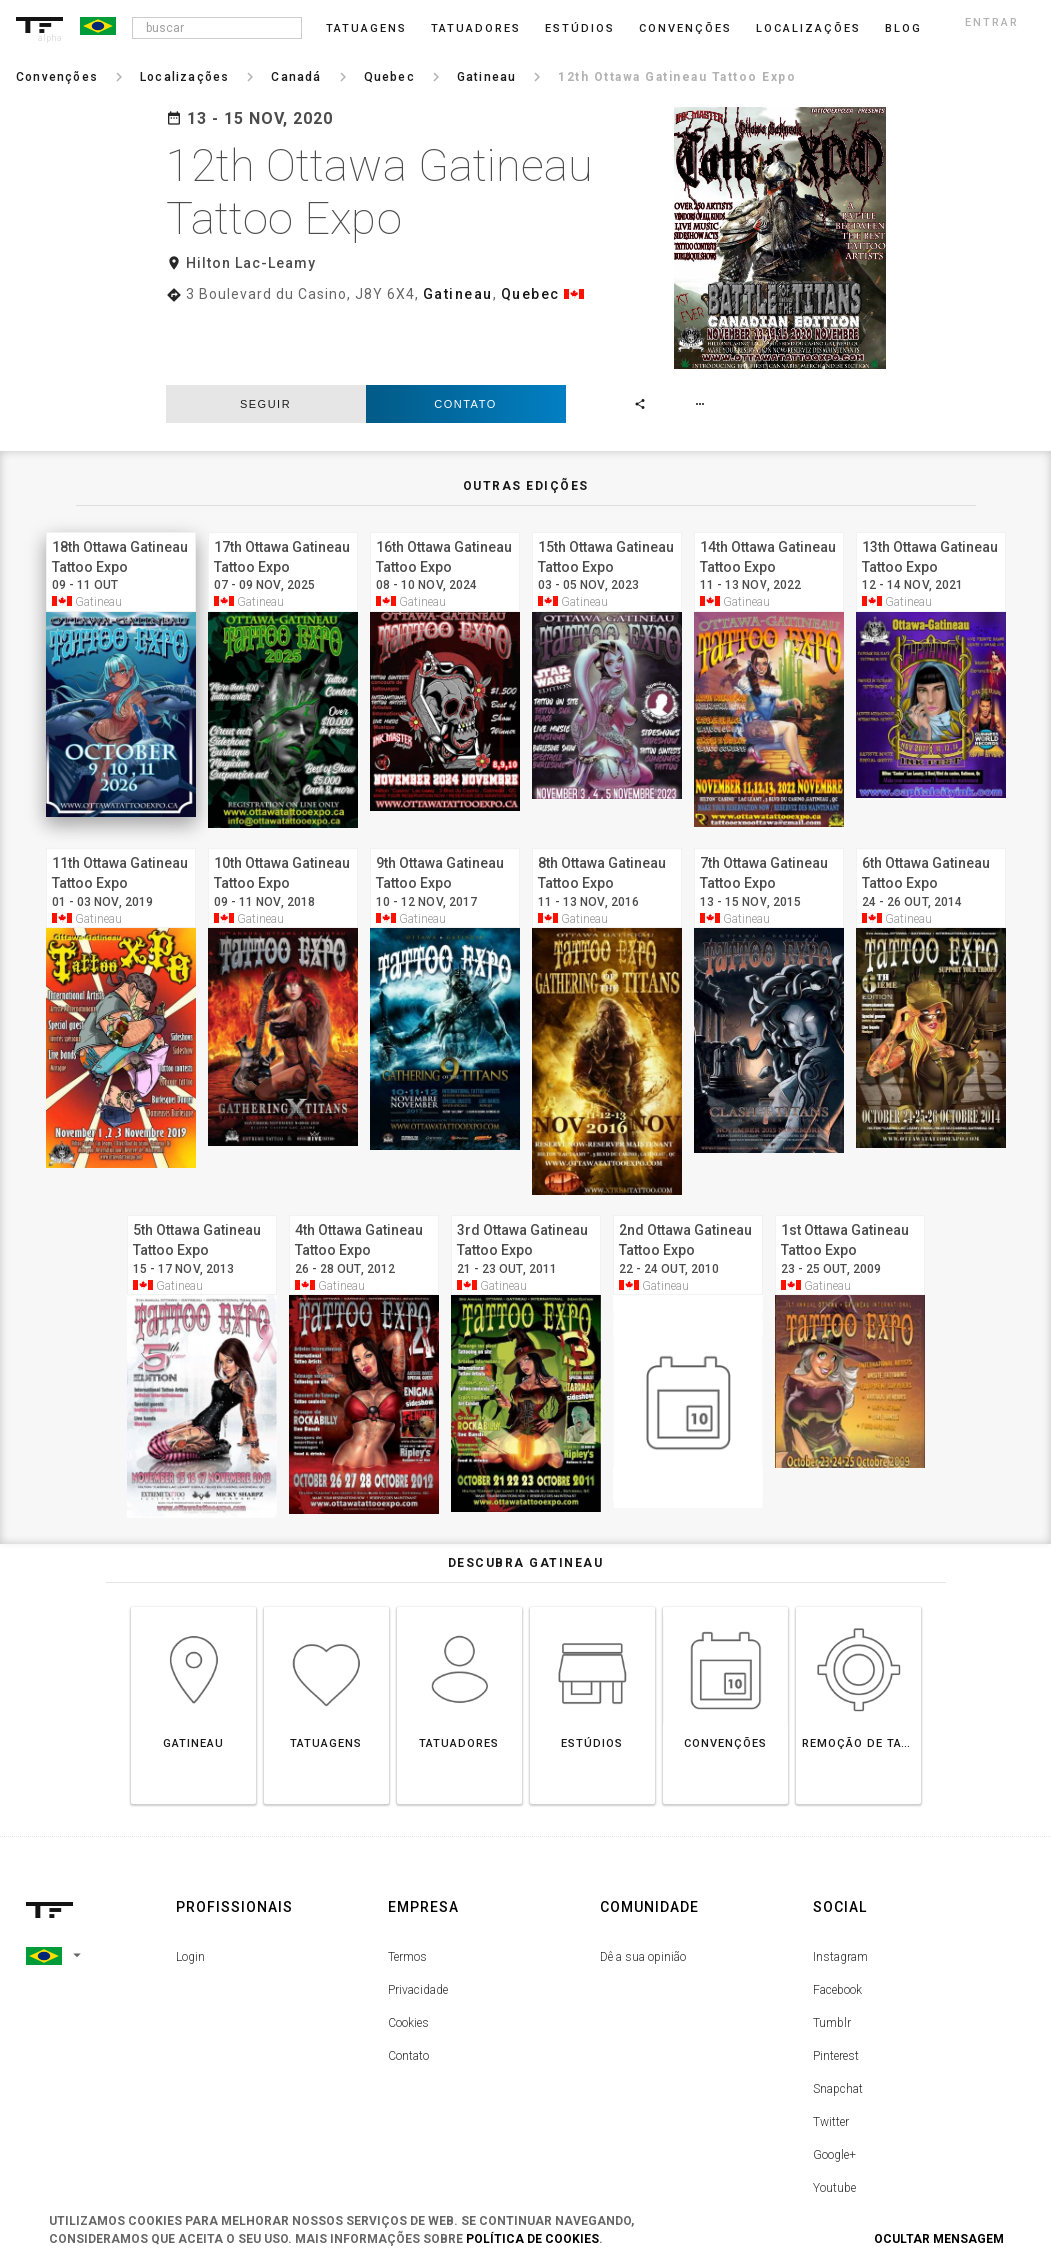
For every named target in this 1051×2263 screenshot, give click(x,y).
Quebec (530, 294)
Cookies (408, 1954)
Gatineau (458, 294)
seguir (265, 334)
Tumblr (832, 1954)
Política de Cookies (532, 2239)
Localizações (808, 28)
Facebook (837, 1921)
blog (903, 28)
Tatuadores (476, 28)
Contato (465, 334)
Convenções (685, 28)
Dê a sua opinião (643, 1888)
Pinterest (836, 1987)
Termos (407, 1888)
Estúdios (580, 28)
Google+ (834, 2086)
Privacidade (418, 1921)
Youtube (834, 2119)
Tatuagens (366, 28)
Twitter (831, 2053)
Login (190, 1888)
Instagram (840, 1888)
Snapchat (838, 2020)
